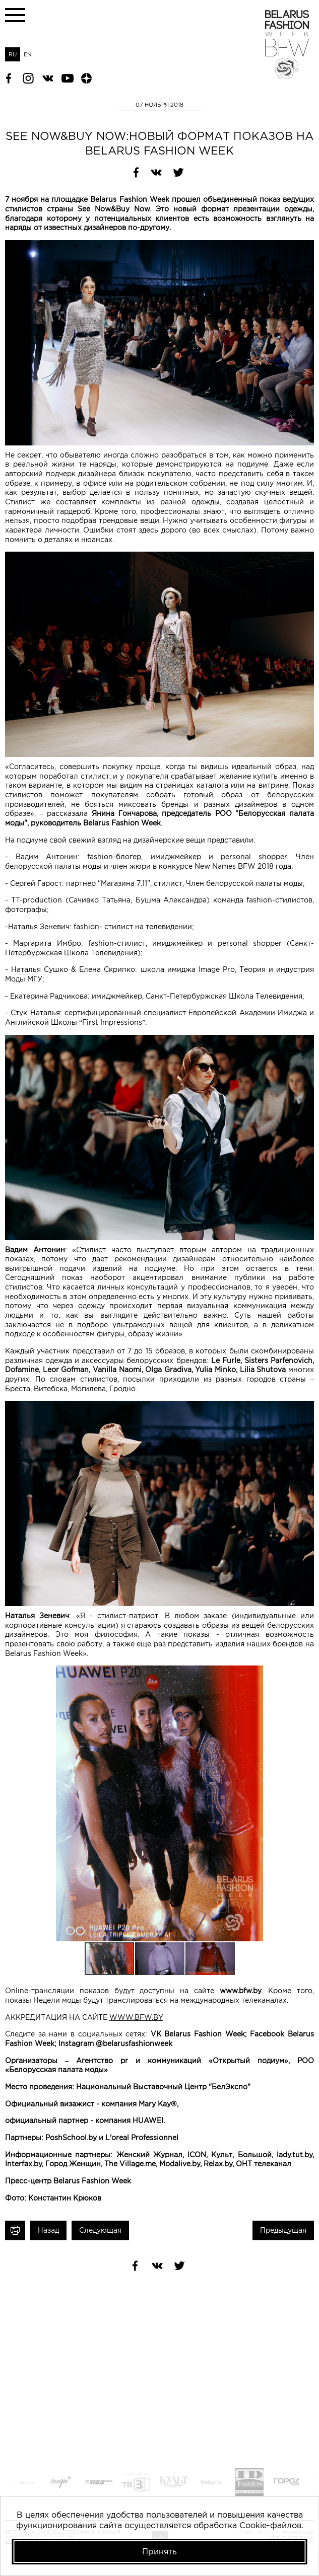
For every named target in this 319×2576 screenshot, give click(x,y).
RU (13, 54)
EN (28, 54)
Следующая (100, 2230)
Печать (15, 2230)
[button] (305, 1674)
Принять (159, 2551)
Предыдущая (283, 2230)
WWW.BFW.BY (136, 2017)
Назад (48, 2230)
